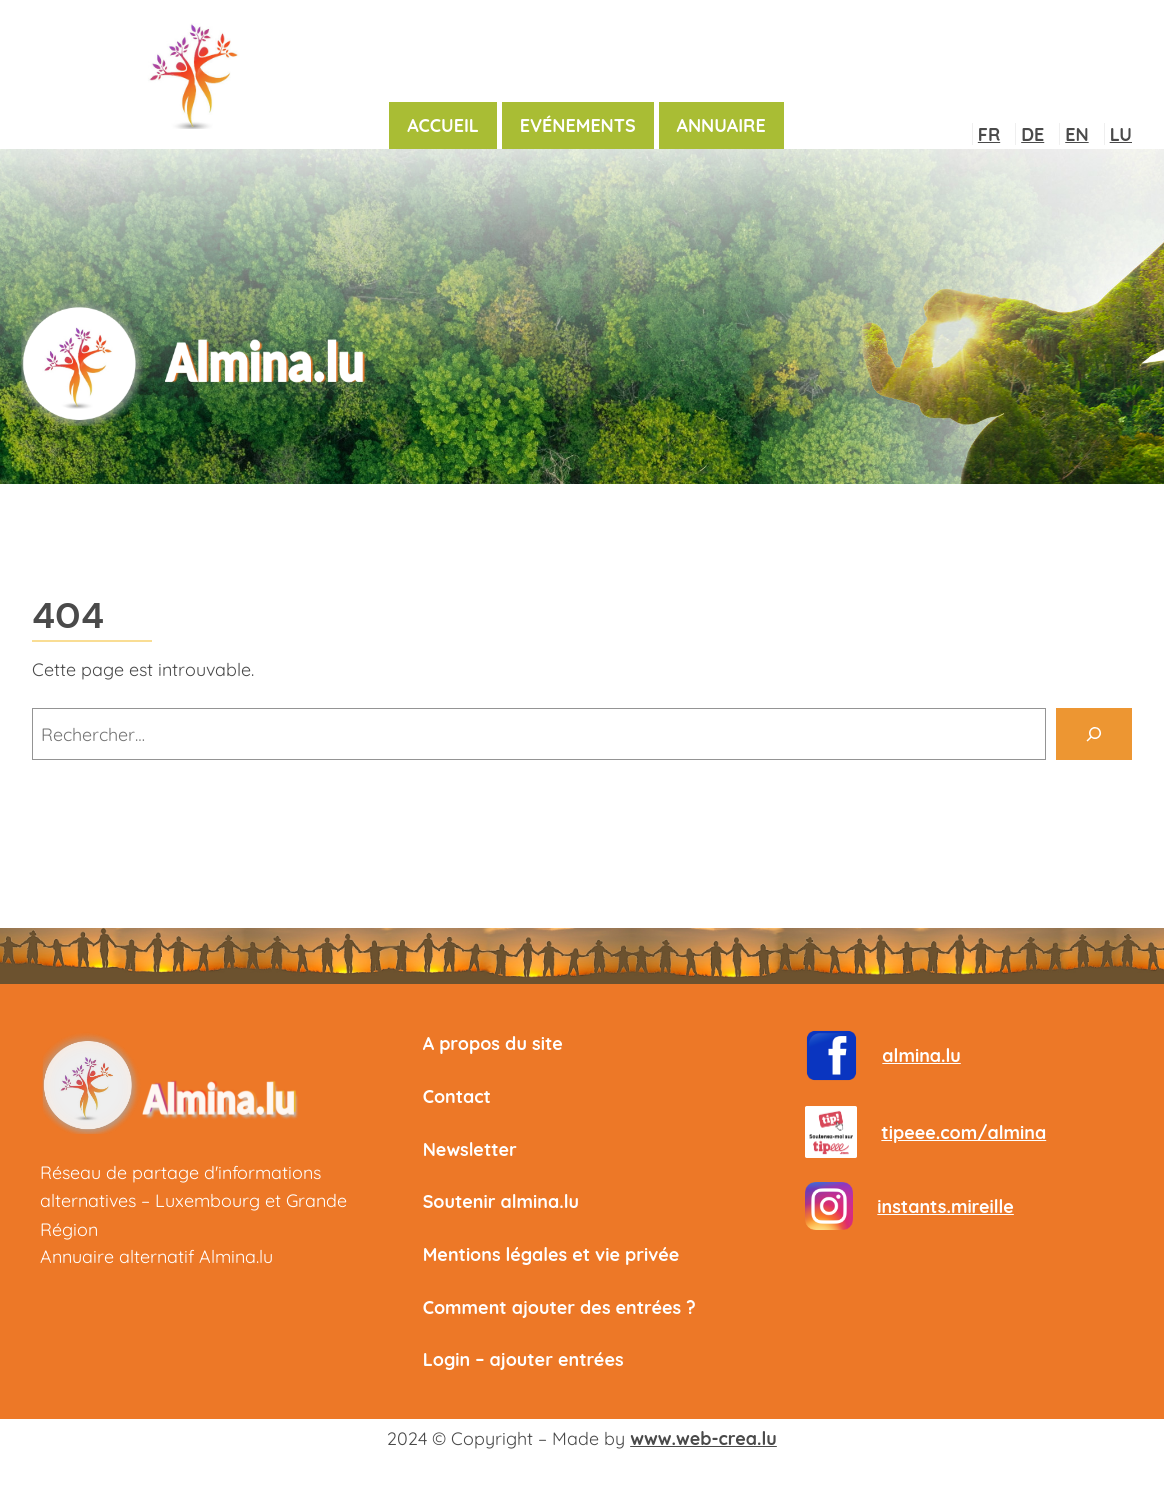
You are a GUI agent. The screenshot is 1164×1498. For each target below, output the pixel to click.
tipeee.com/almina (963, 1132)
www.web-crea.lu (703, 1438)
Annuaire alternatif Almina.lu (156, 1256)
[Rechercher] (1094, 734)
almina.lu (921, 1055)
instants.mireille (945, 1206)
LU (1121, 134)
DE (1032, 134)
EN (1076, 134)
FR (989, 134)
